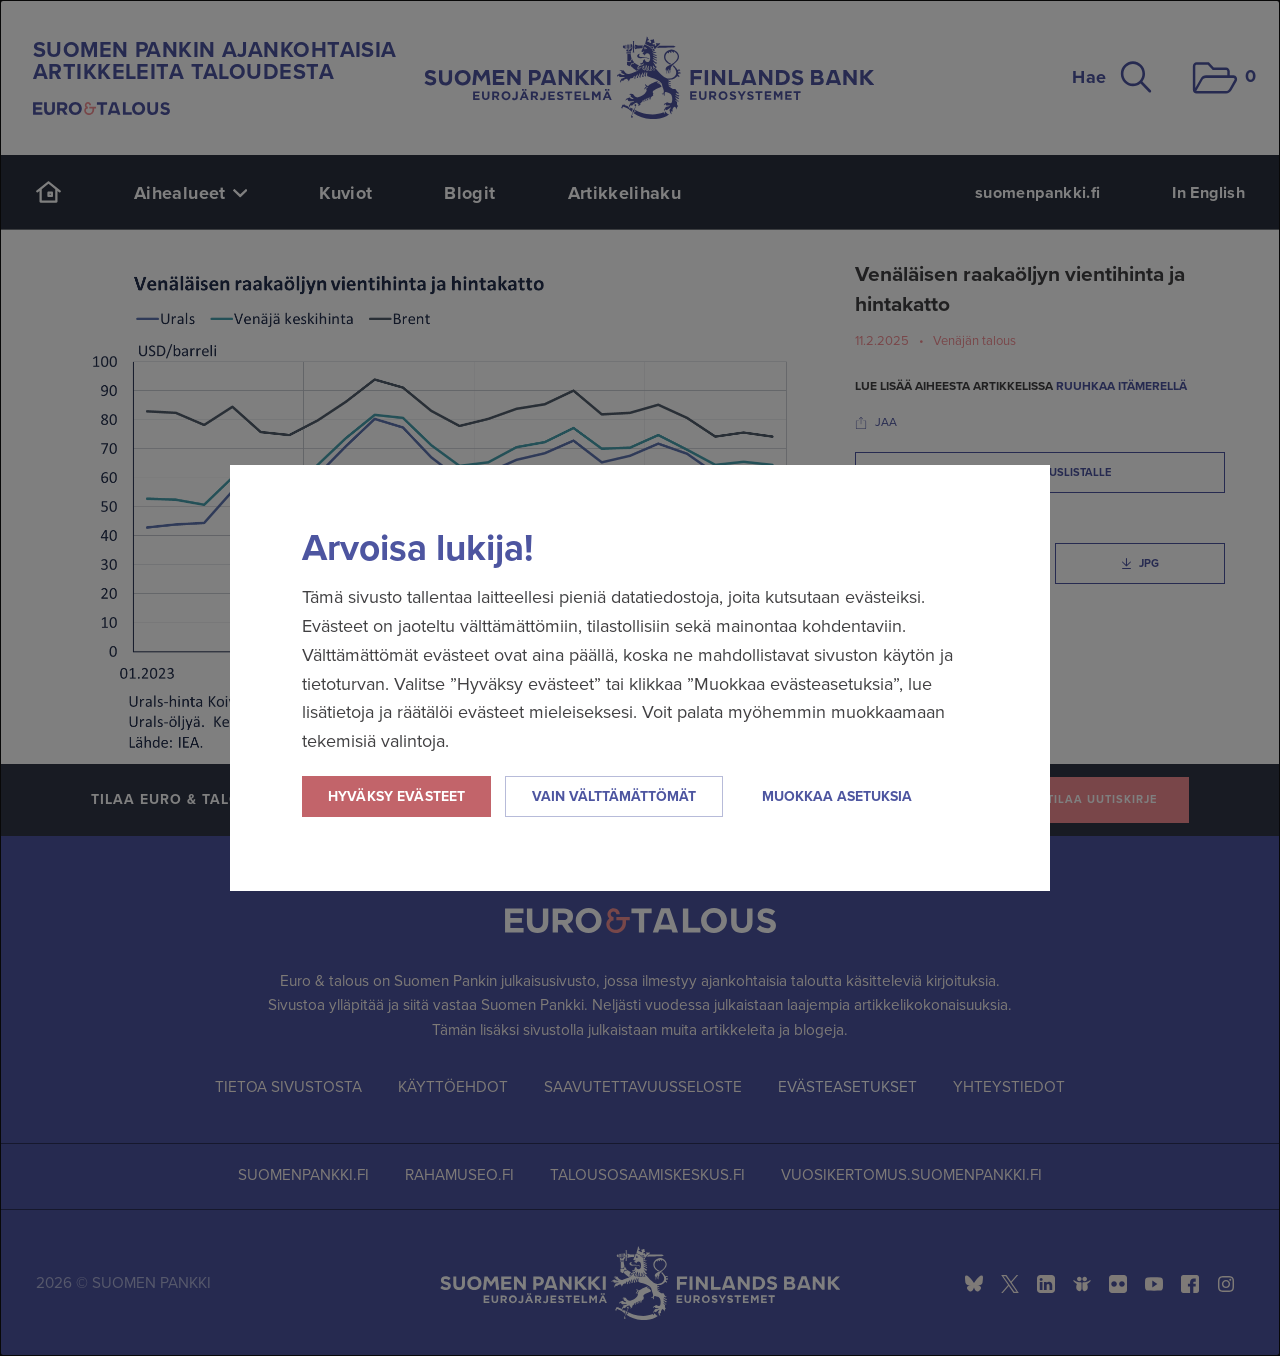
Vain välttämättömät (614, 796)
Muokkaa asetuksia (837, 796)
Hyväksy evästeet (396, 796)
